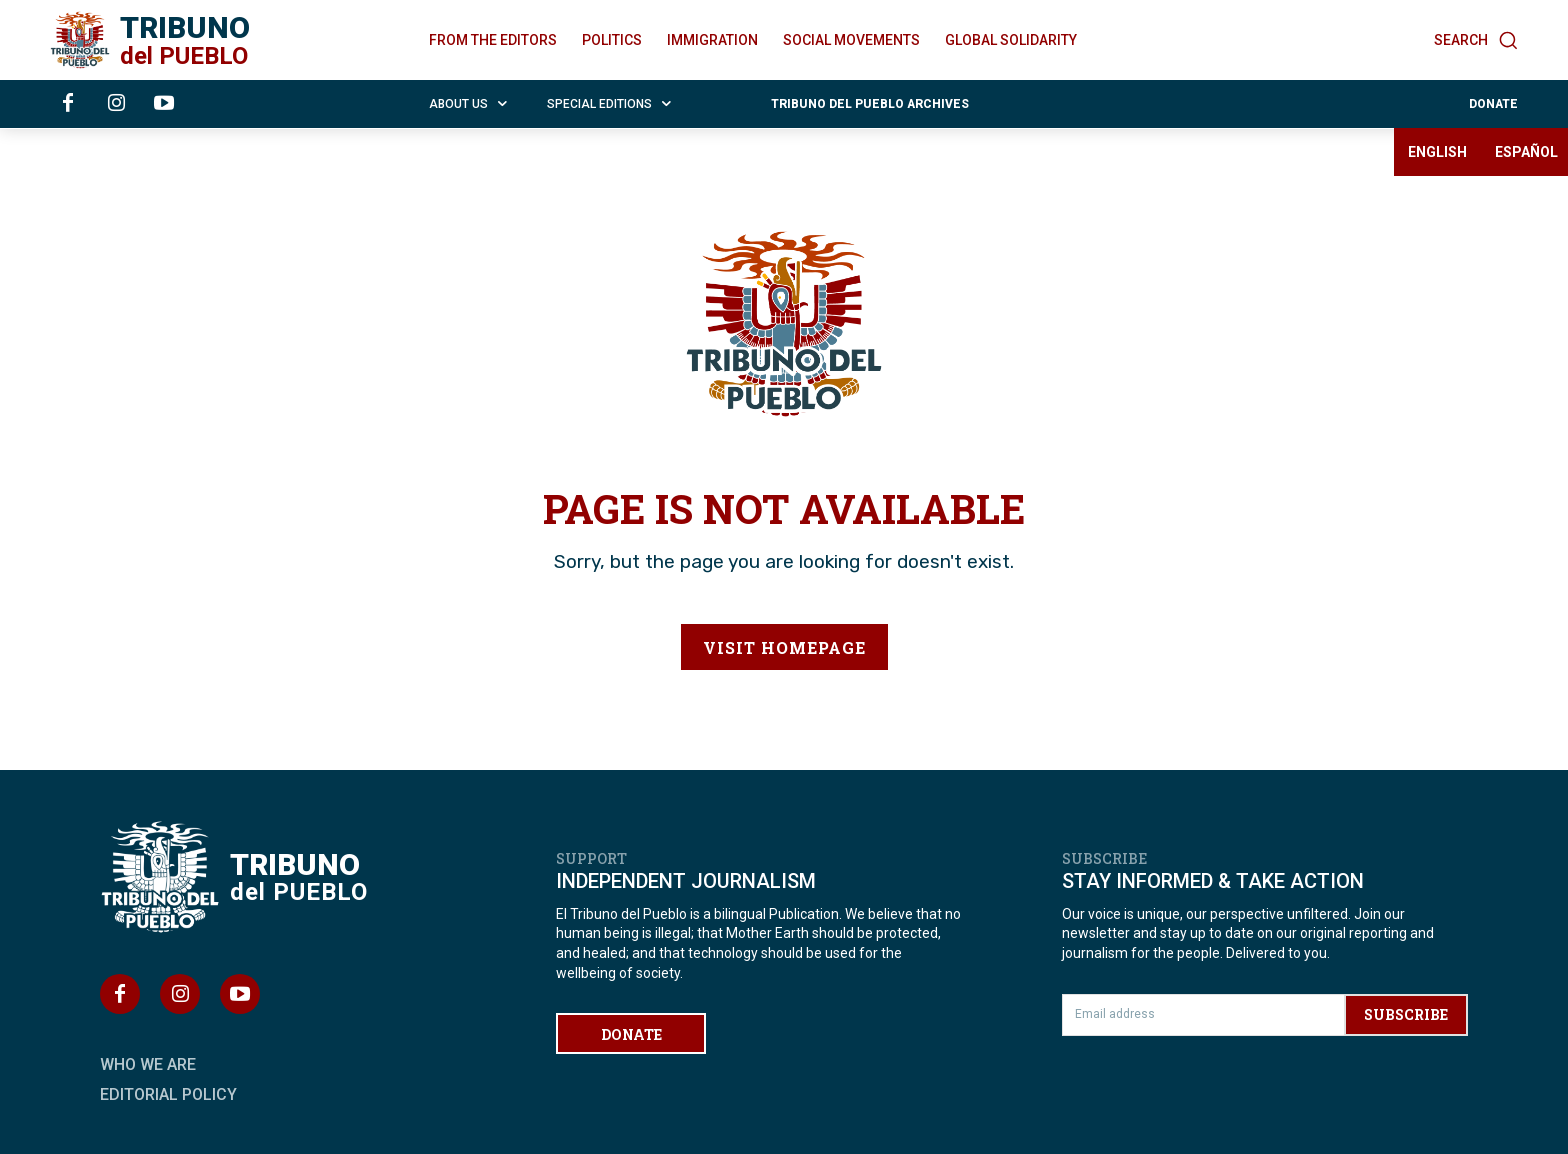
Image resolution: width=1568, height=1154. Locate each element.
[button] (1476, 40)
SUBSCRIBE (1406, 1014)
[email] (1203, 1015)
